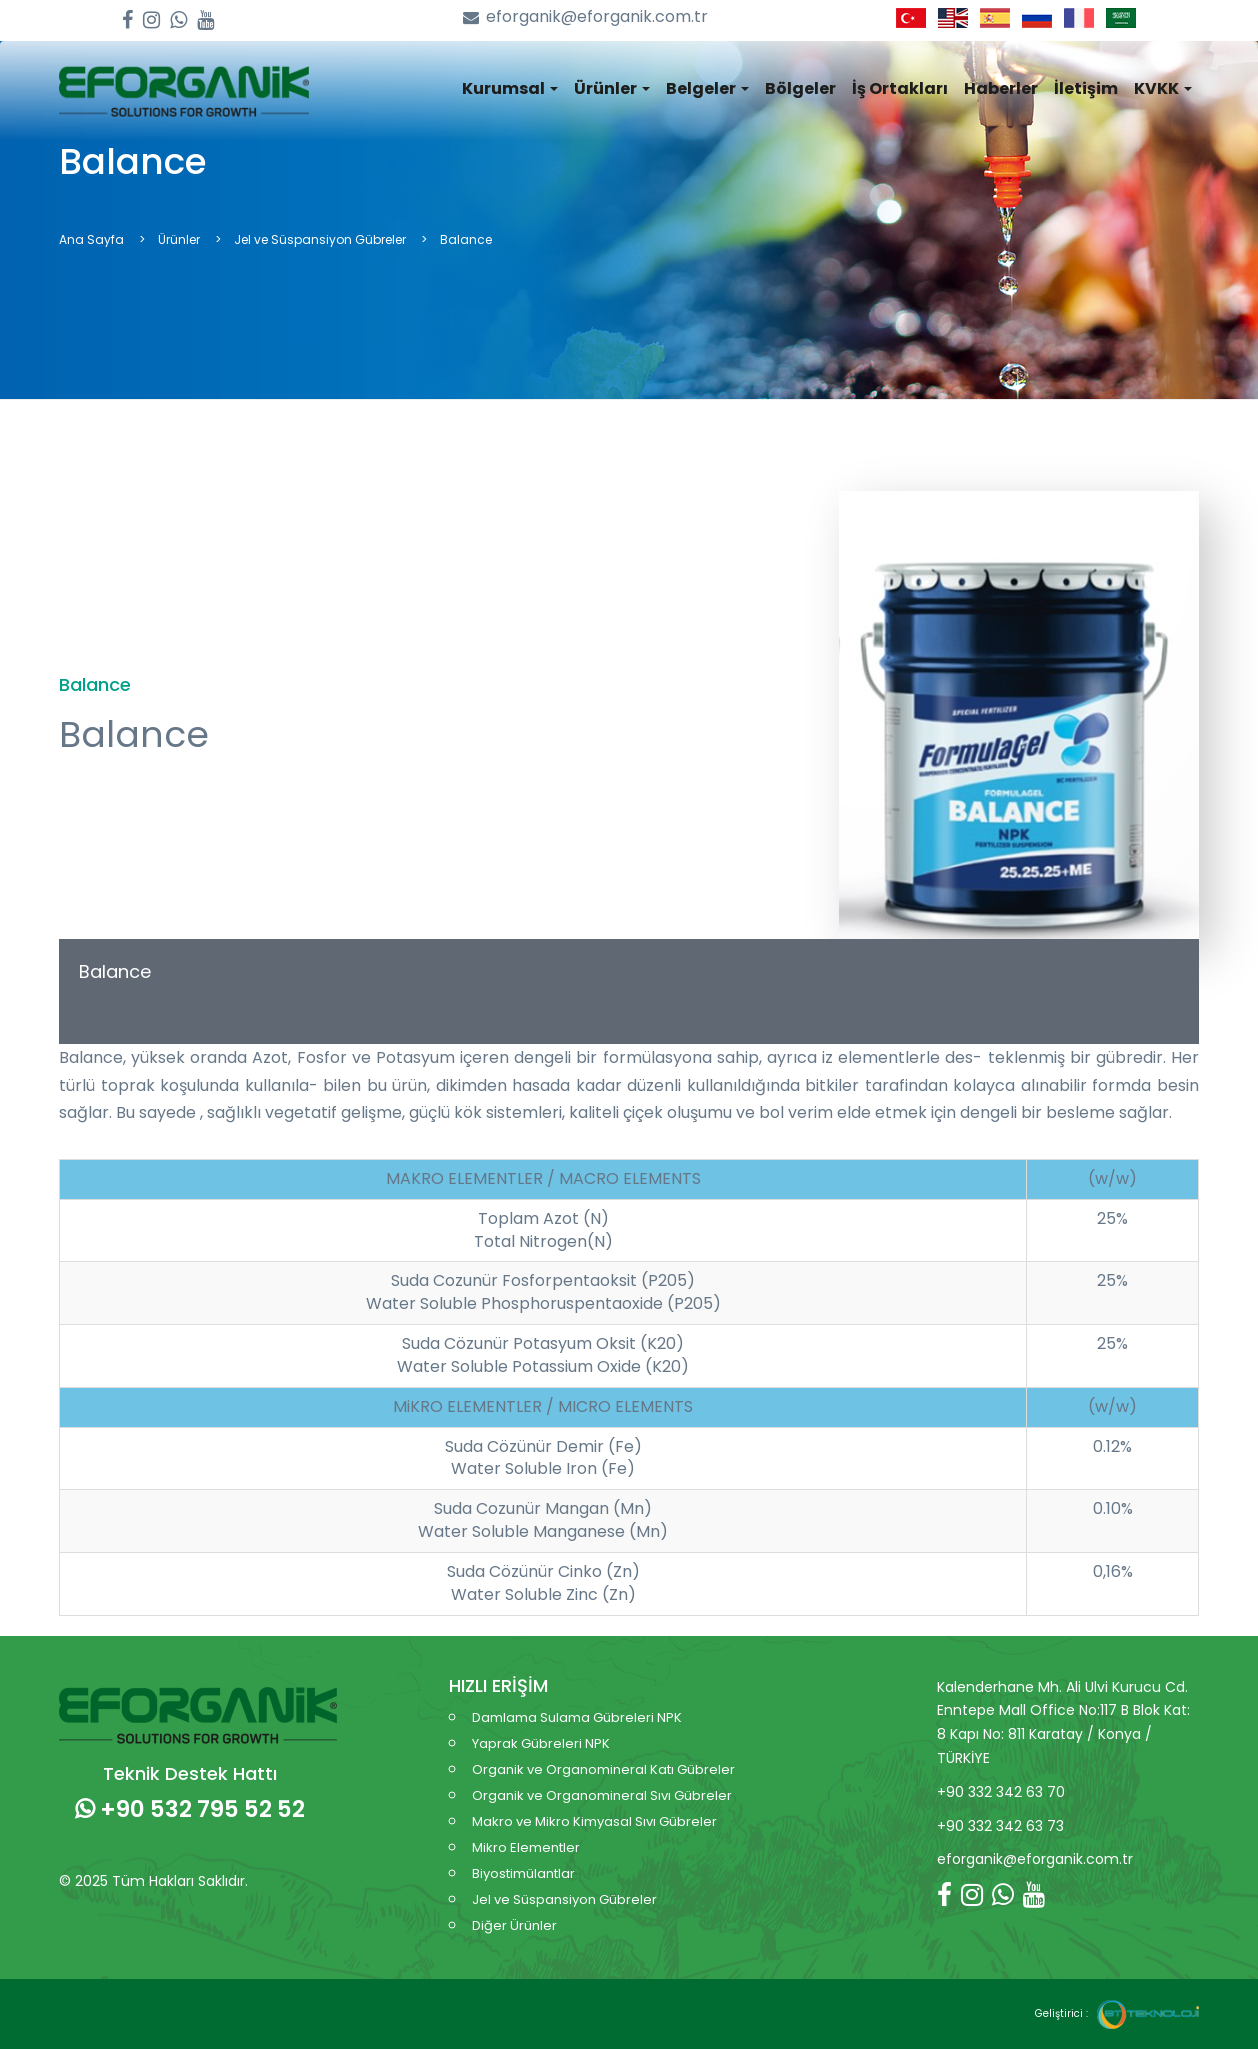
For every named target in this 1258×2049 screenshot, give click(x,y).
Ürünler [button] (612, 88)
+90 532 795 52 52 (190, 1809)
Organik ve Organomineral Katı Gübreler (603, 1769)
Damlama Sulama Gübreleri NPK (577, 1717)
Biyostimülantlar (523, 1873)
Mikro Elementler (526, 1847)
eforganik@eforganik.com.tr (585, 17)
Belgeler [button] (707, 88)
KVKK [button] (1163, 88)
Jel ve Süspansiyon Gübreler (320, 239)
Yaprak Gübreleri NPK (541, 1743)
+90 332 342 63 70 (1001, 1792)
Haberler (1001, 88)
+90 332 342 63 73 (1000, 1826)
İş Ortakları (900, 88)
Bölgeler (800, 88)
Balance (115, 971)
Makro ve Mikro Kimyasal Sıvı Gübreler (594, 1821)
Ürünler (179, 239)
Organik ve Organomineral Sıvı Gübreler (602, 1795)
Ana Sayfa (91, 239)
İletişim (1086, 88)
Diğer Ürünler (514, 1925)
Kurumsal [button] (510, 88)
